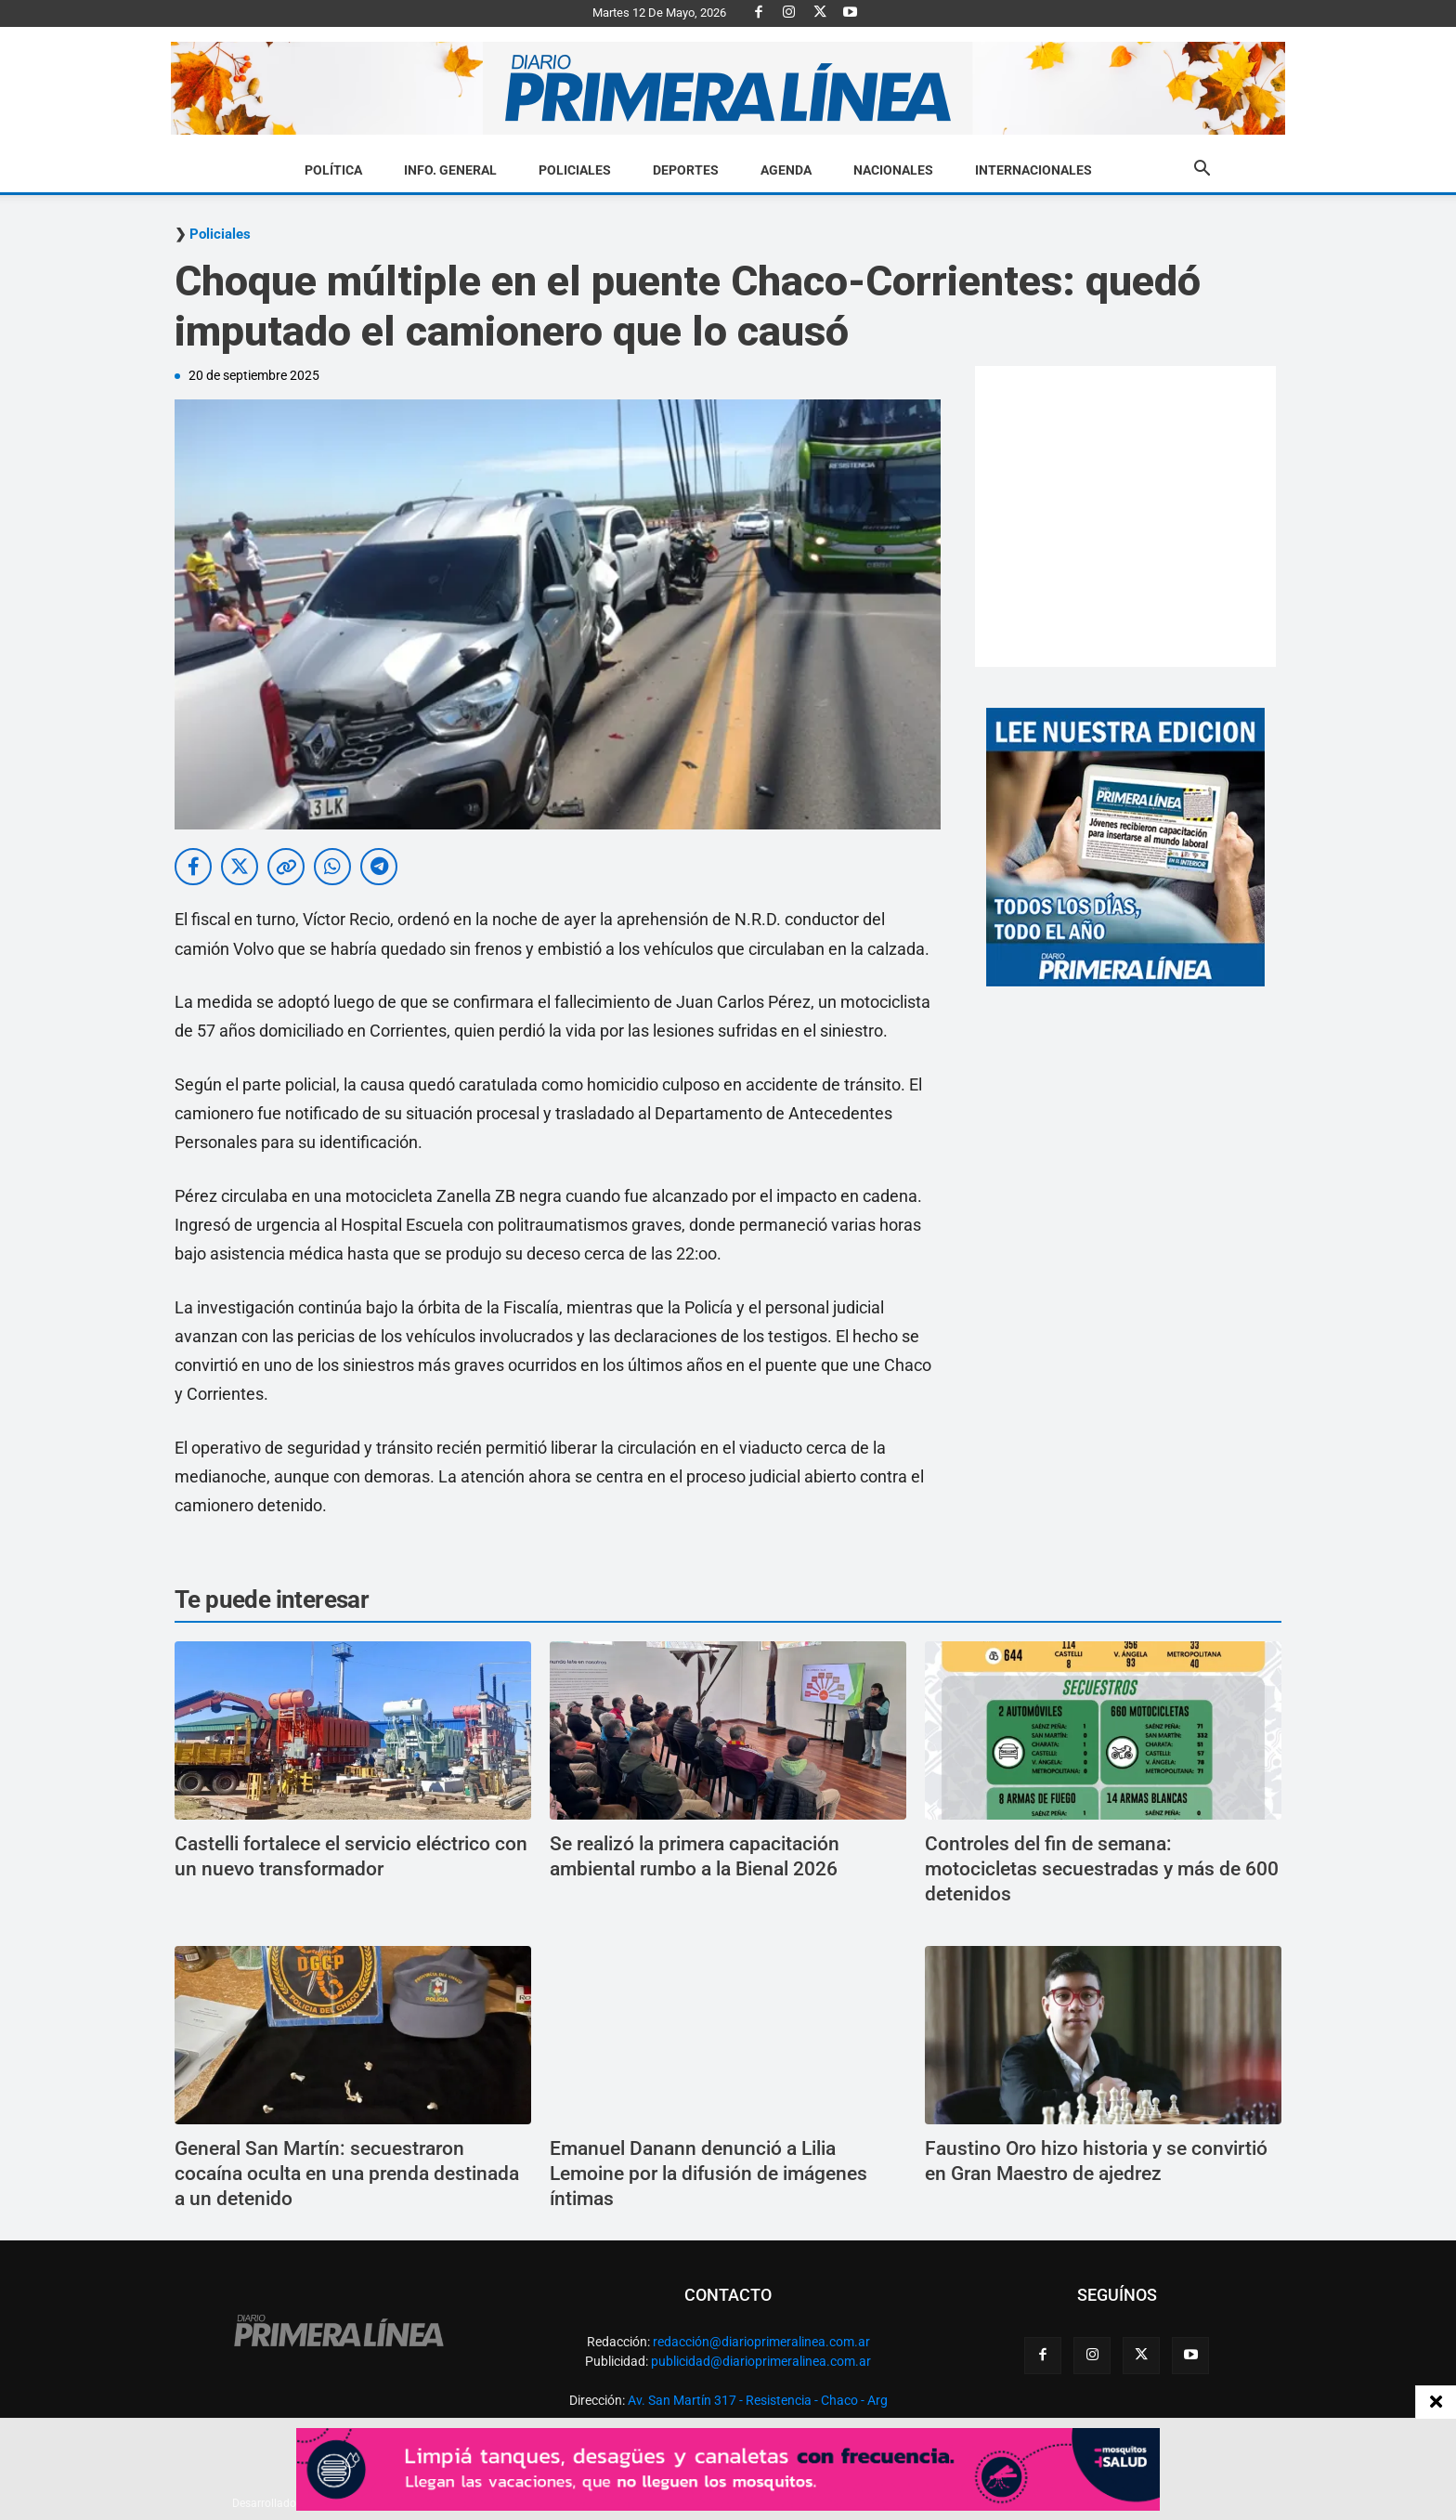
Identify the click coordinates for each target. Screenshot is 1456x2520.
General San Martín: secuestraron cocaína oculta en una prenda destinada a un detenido (347, 2174)
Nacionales (893, 170)
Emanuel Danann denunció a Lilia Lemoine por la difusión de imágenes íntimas (708, 2174)
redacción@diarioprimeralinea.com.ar (761, 2341)
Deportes (686, 170)
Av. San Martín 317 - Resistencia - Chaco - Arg (758, 2400)
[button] (1201, 170)
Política (333, 170)
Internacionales (1033, 170)
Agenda (786, 170)
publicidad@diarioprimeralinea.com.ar (761, 2361)
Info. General (450, 170)
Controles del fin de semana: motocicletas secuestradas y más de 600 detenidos (1102, 1869)
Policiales (575, 170)
